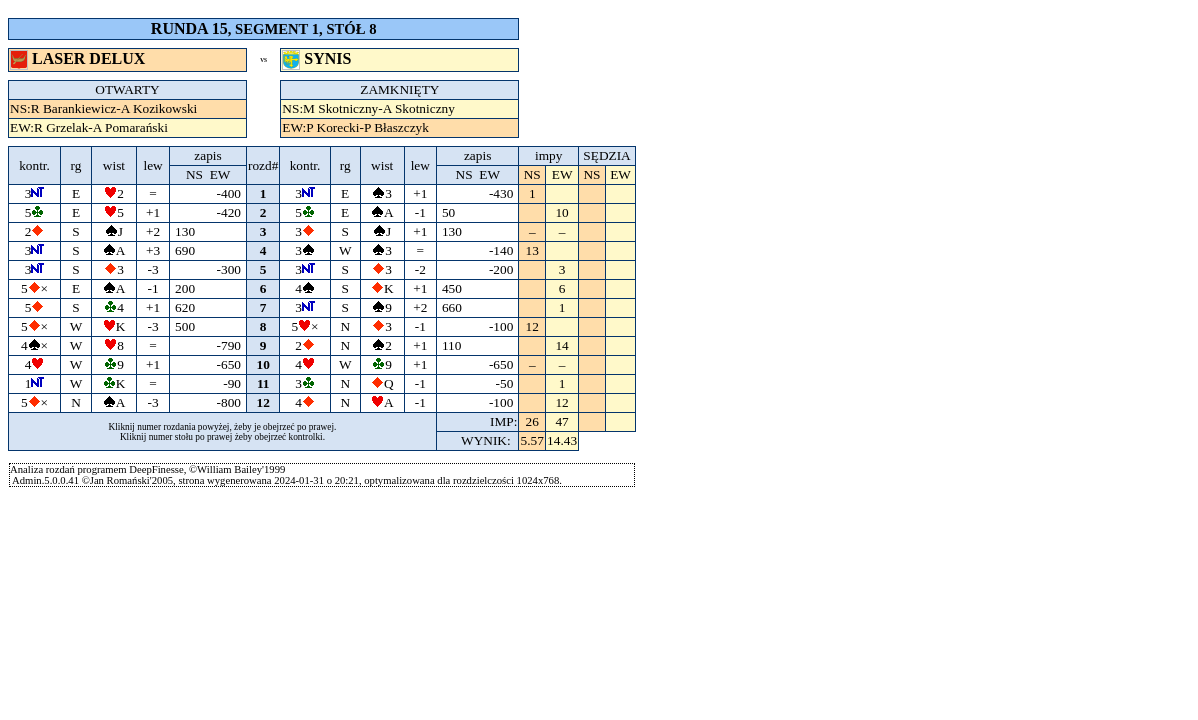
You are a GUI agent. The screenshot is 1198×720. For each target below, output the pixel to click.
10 (263, 364)
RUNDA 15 (189, 28)
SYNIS (318, 58)
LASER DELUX (79, 58)
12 (263, 402)
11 (263, 383)
